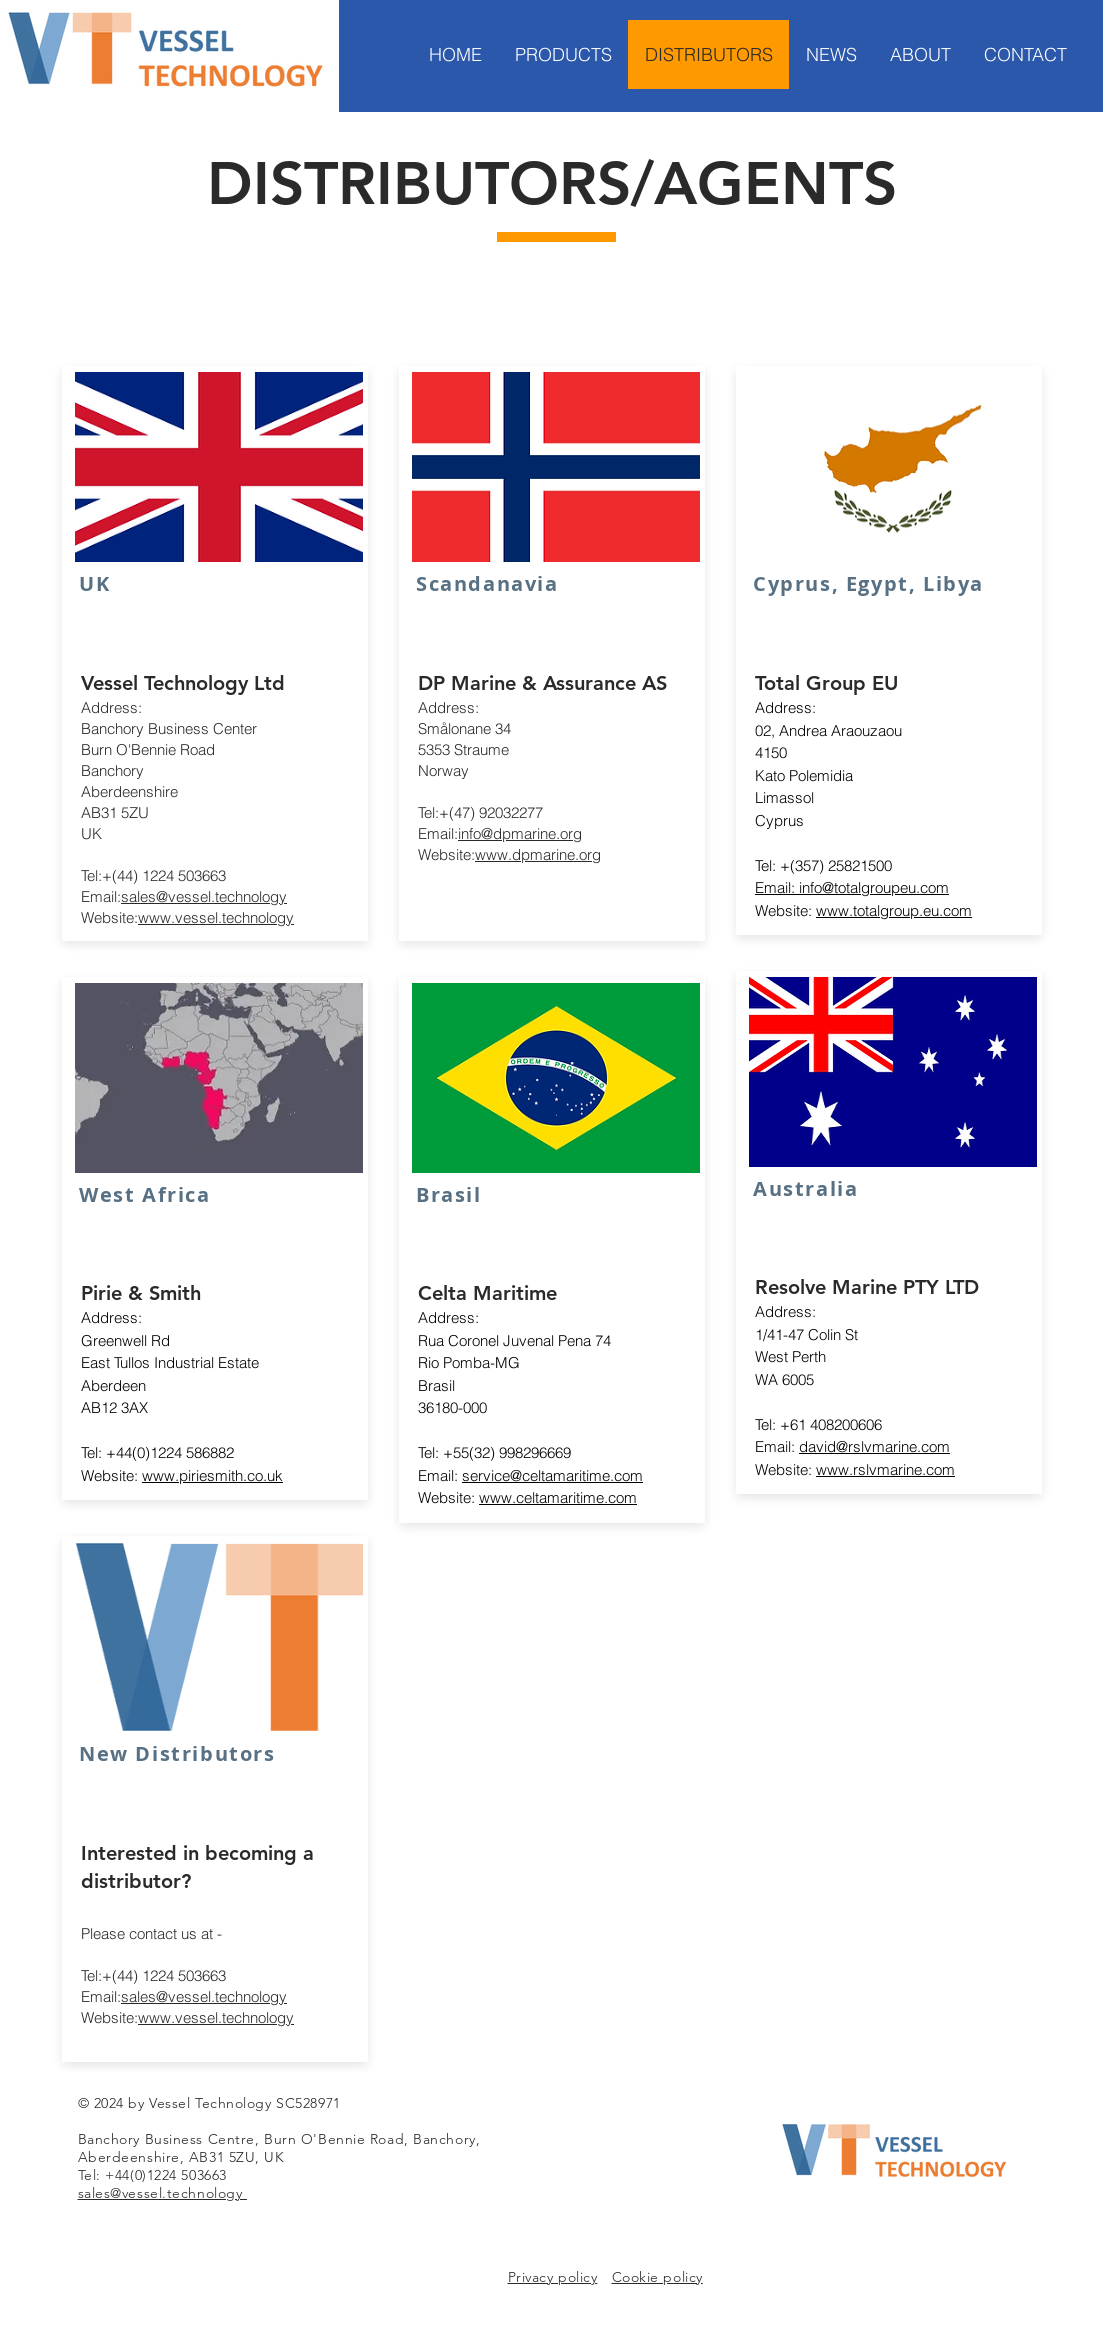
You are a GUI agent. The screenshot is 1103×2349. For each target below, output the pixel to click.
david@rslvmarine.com (874, 1446)
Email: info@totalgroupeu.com (852, 887)
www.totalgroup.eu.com (894, 910)
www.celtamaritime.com (558, 1497)
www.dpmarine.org (538, 854)
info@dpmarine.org (520, 833)
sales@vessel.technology (204, 896)
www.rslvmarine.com (885, 1469)
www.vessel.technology (216, 917)
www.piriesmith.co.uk (212, 1475)
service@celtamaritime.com (552, 1475)
